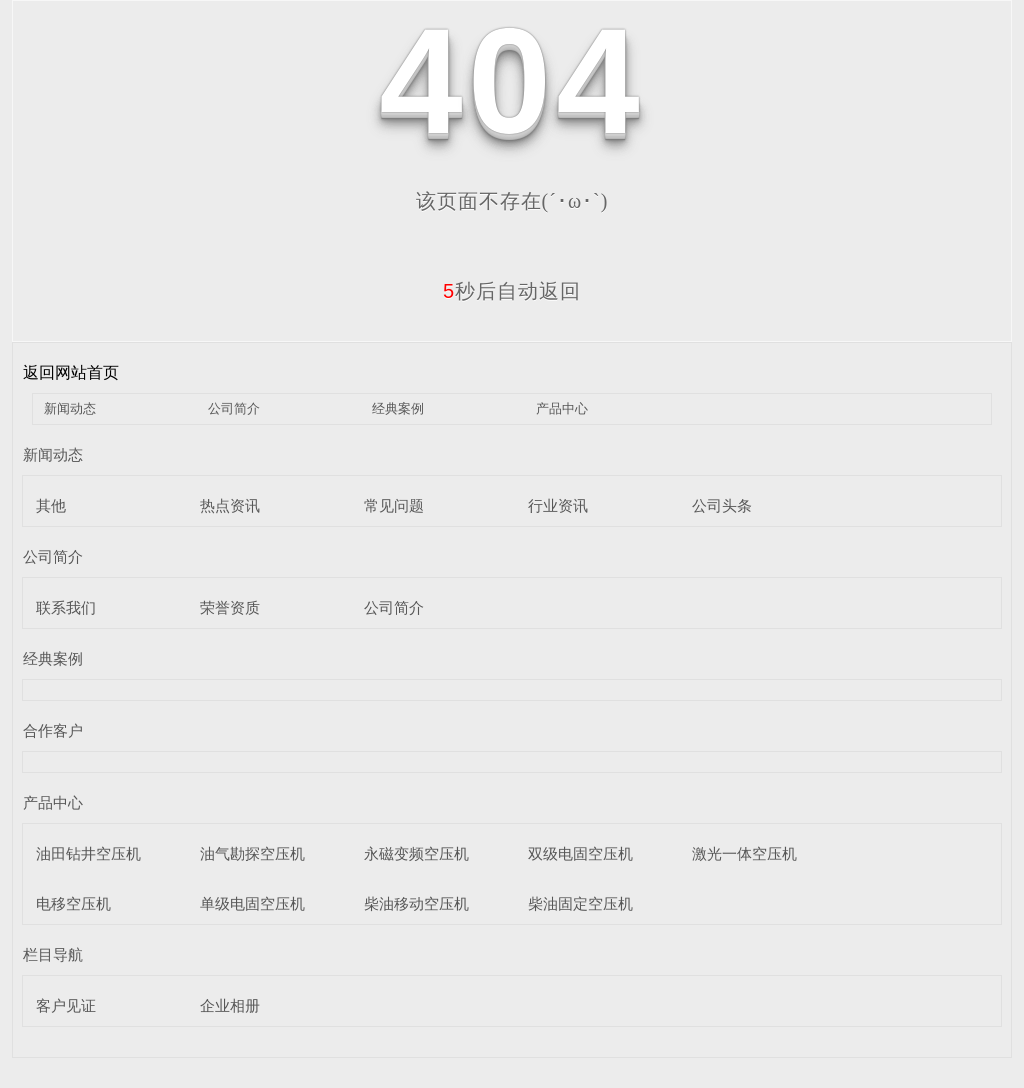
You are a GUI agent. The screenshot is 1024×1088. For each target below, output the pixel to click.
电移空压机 (73, 903)
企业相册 (230, 1005)
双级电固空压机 (580, 853)
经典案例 (398, 408)
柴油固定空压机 (580, 903)
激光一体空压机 (744, 853)
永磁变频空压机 (416, 853)
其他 (51, 505)
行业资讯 (558, 505)
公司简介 (234, 408)
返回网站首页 (71, 372)
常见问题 (394, 505)
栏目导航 (53, 954)
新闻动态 (70, 408)
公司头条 (722, 505)
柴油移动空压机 (416, 903)
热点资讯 (230, 505)
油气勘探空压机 (252, 853)
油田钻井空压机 (88, 853)
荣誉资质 (230, 607)
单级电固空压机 (252, 903)
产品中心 (562, 408)
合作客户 (53, 730)
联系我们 (66, 607)
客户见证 (66, 1005)
